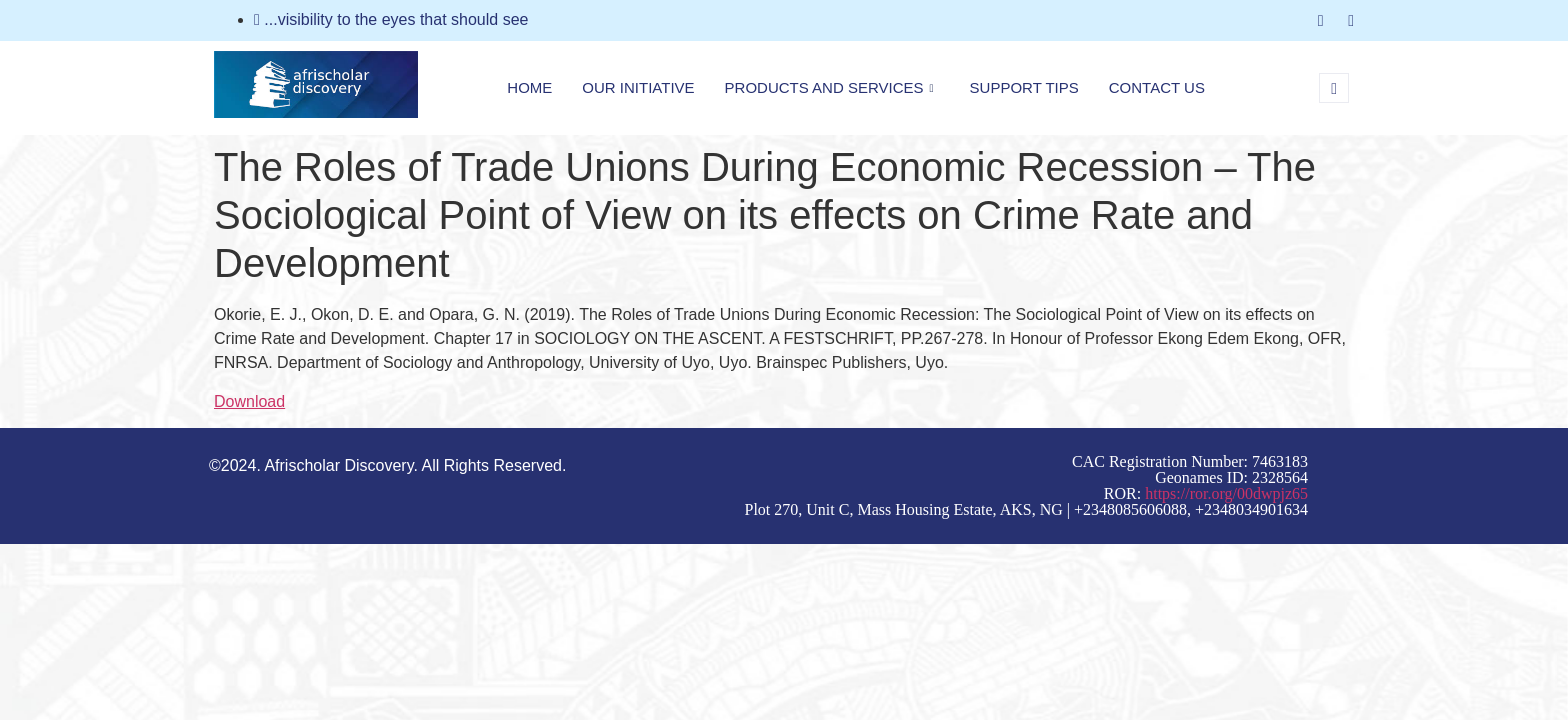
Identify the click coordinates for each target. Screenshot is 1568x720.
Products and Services (829, 88)
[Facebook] (1321, 20)
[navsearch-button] (1334, 88)
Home (529, 87)
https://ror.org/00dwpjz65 (1226, 493)
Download (249, 401)
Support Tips (1024, 87)
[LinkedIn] (1351, 20)
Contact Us (1157, 87)
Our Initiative (638, 87)
